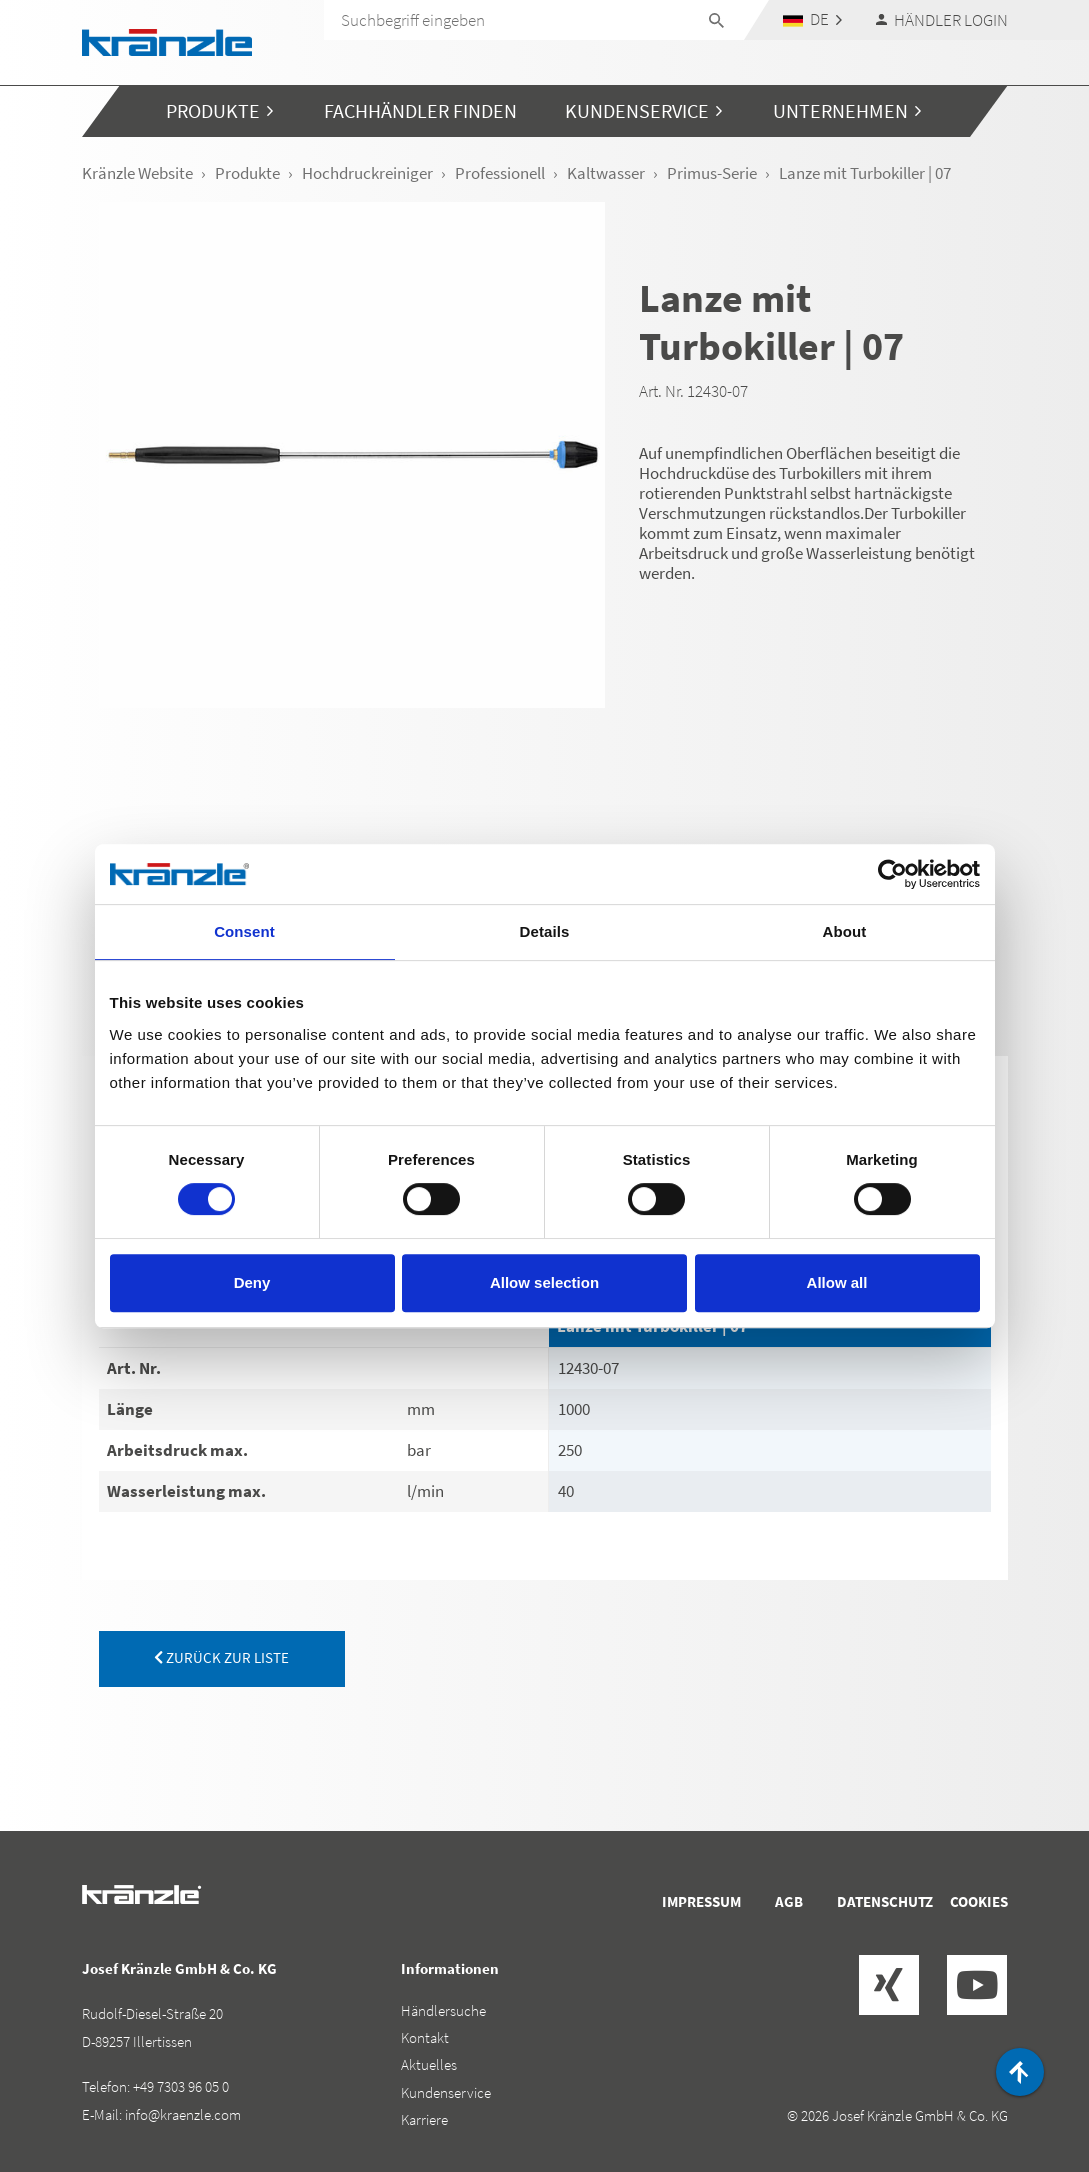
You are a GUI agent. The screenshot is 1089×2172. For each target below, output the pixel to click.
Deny (252, 1282)
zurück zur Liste (221, 1657)
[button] (812, 19)
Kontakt (425, 2037)
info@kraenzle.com (183, 2114)
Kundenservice (446, 2092)
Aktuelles (429, 2064)
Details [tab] (545, 931)
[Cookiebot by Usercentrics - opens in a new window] (892, 874)
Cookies (979, 1901)
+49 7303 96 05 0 (181, 2086)
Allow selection (544, 1282)
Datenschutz (885, 1901)
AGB (789, 1901)
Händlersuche (443, 2010)
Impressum (701, 1901)
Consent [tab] (244, 931)
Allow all (837, 1282)
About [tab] (845, 931)
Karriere (424, 2119)
